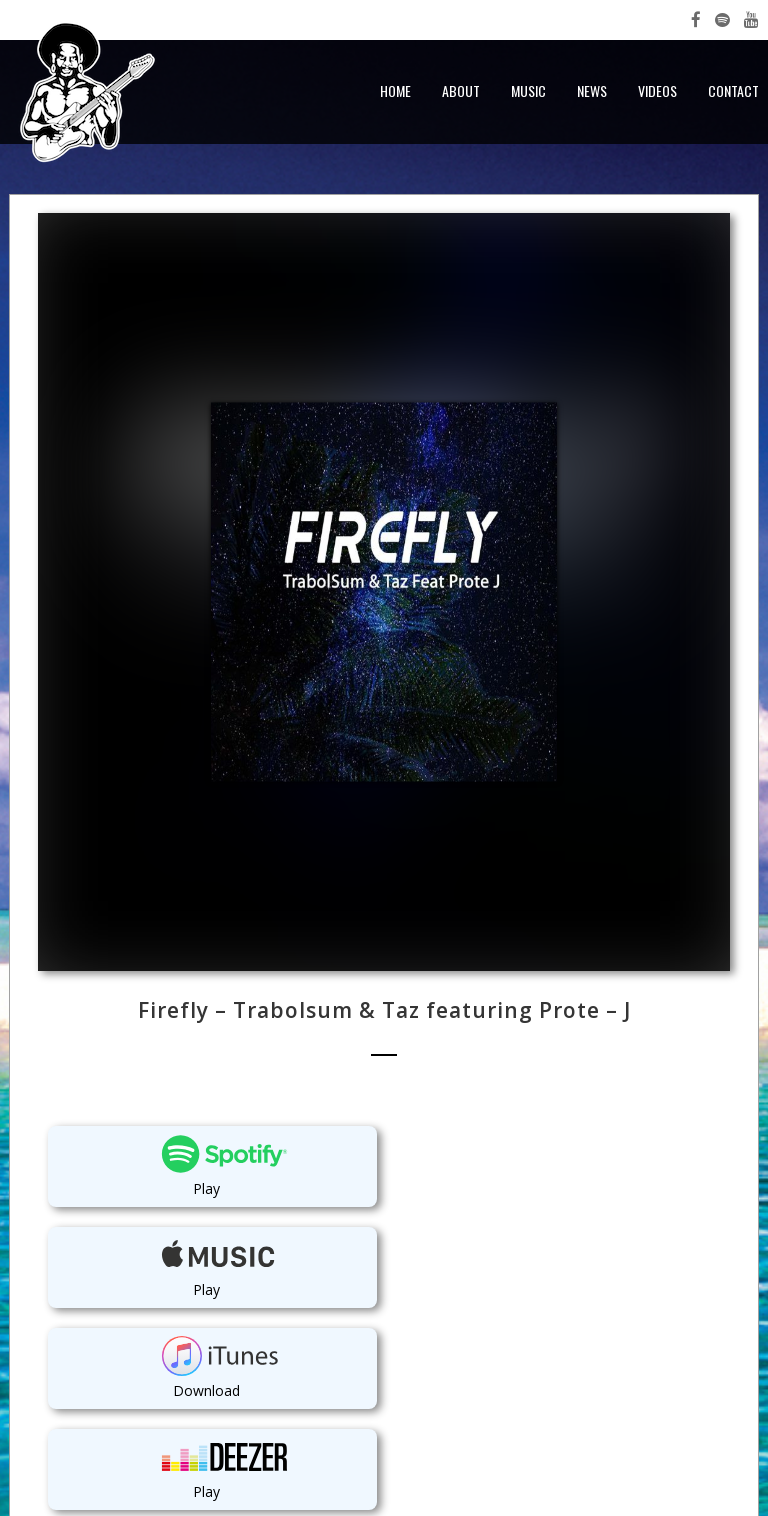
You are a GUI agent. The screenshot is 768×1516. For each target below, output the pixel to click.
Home (395, 90)
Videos (657, 90)
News (592, 90)
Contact (733, 90)
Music (528, 90)
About (461, 90)
